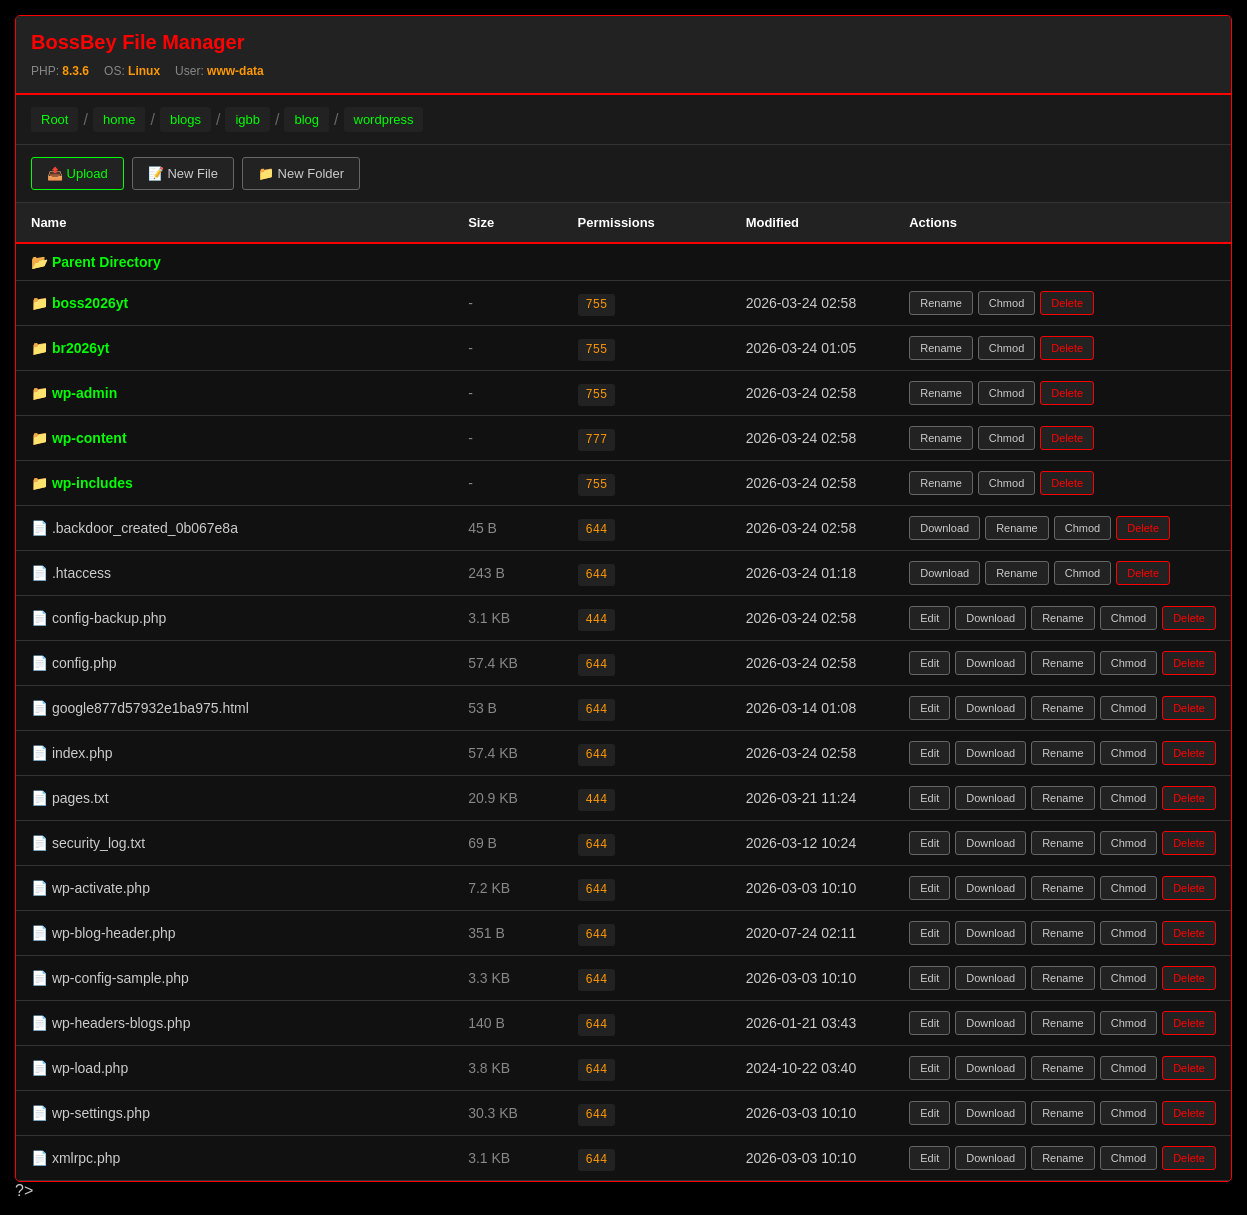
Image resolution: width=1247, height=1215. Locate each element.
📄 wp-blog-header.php (103, 933)
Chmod (1006, 303)
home (119, 119)
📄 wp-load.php (79, 1068)
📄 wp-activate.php (90, 888)
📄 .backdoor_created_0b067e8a (134, 528)
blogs (185, 119)
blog (306, 119)
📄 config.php (74, 663)
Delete (1067, 303)
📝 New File (183, 173)
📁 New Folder (301, 173)
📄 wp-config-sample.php (110, 978)
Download (944, 528)
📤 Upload (77, 173)
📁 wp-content (79, 438)
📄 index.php (72, 753)
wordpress (384, 119)
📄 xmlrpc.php (75, 1158)
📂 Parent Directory (96, 262)
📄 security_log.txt (88, 843)
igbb (247, 119)
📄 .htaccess (71, 573)
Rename (941, 303)
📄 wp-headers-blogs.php (110, 1023)
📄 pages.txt (70, 798)
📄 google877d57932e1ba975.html (140, 708)
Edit (929, 618)
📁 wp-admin (74, 393)
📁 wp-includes (82, 483)
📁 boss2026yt (79, 303)
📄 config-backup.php (98, 618)
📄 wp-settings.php (90, 1113)
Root (54, 119)
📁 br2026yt (70, 348)
